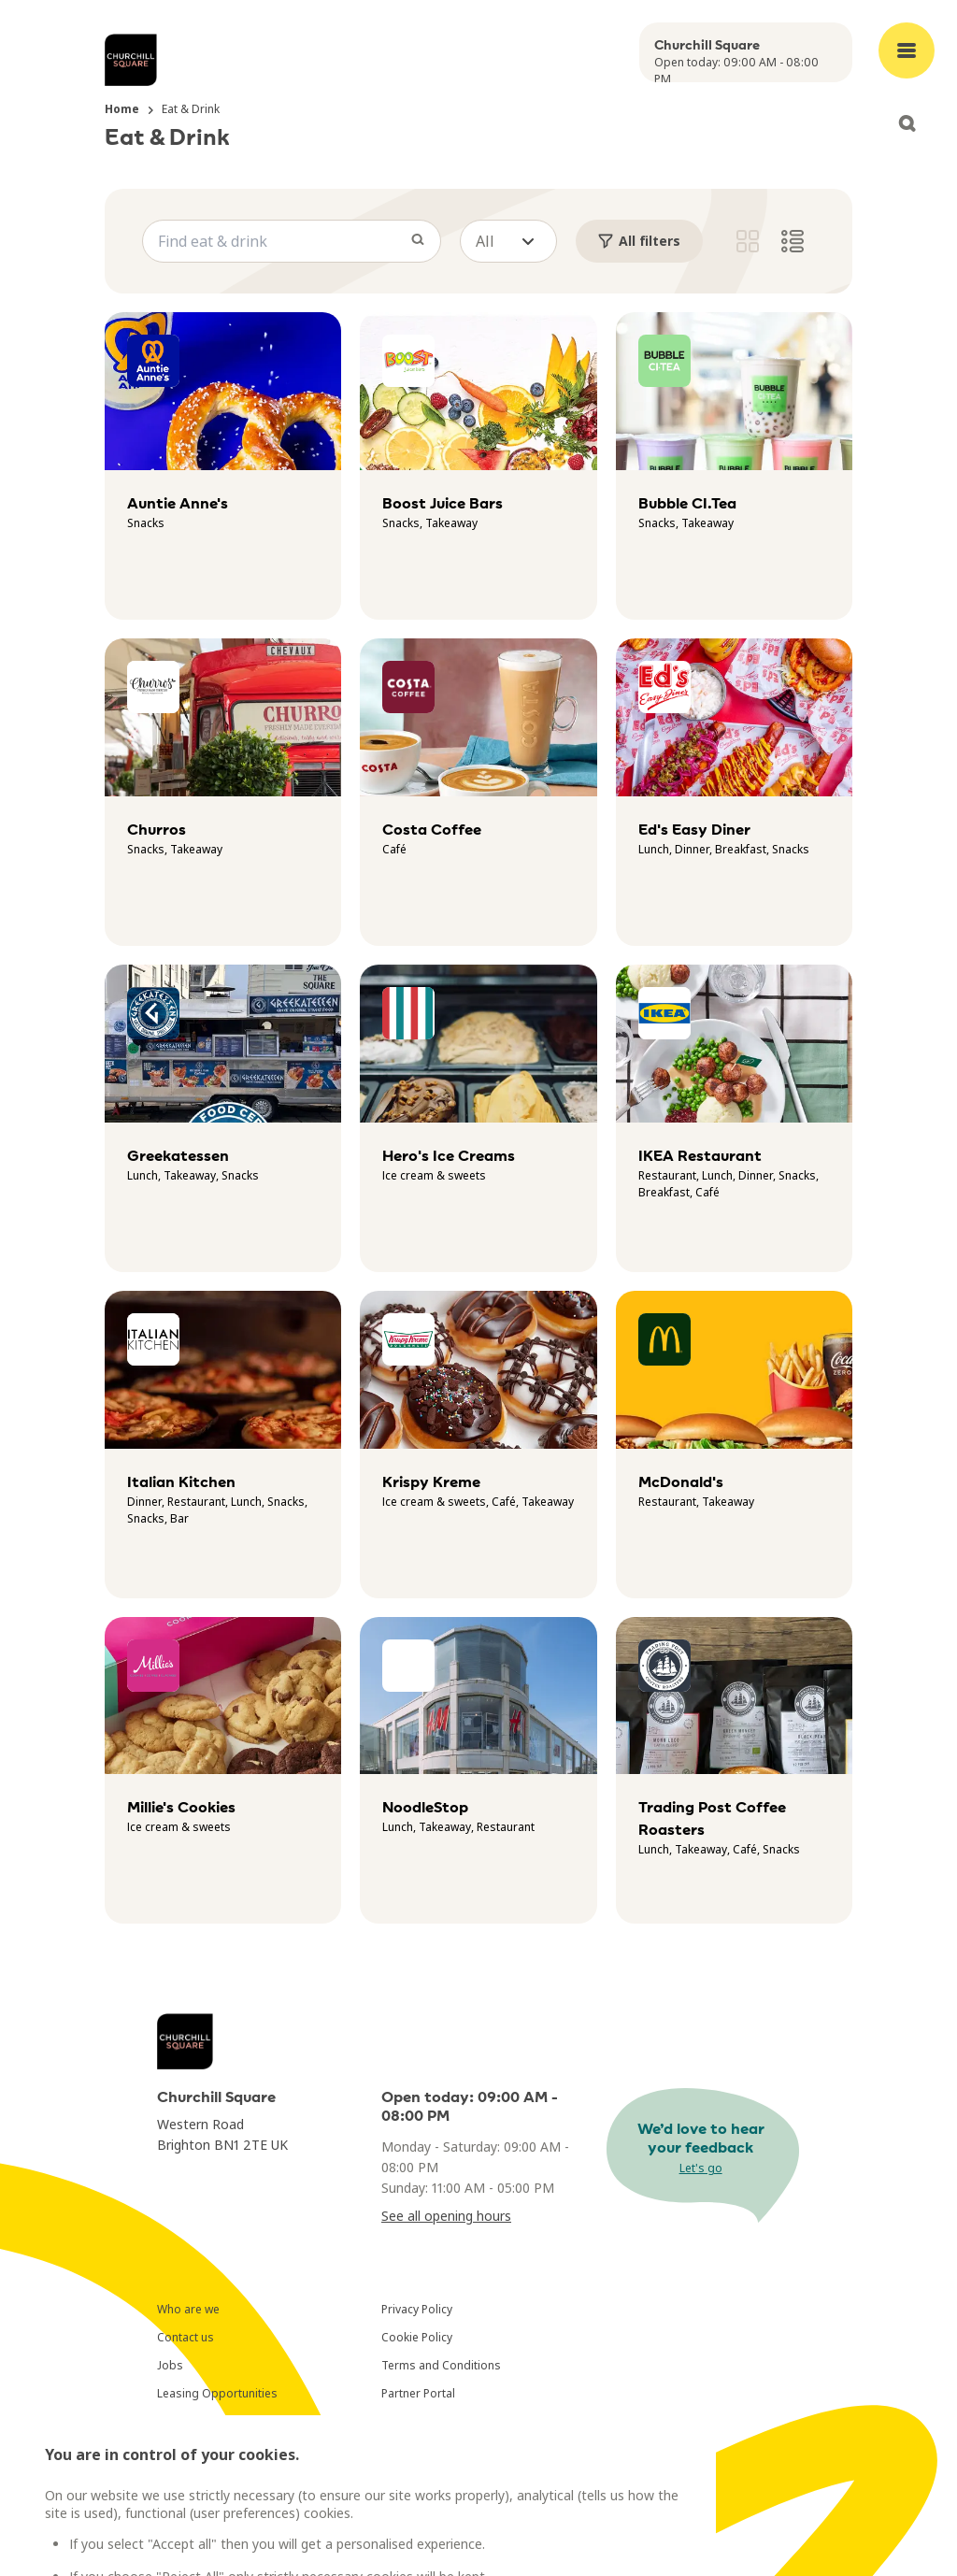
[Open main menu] (906, 50)
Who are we (188, 2309)
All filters (639, 241)
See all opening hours (446, 2216)
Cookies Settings (426, 2421)
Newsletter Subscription (221, 2421)
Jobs (170, 2365)
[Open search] (906, 123)
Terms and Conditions (441, 2365)
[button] (508, 241)
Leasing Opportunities (217, 2393)
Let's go (700, 2168)
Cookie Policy (416, 2337)
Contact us (185, 2337)
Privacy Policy (416, 2309)
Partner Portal (418, 2393)
